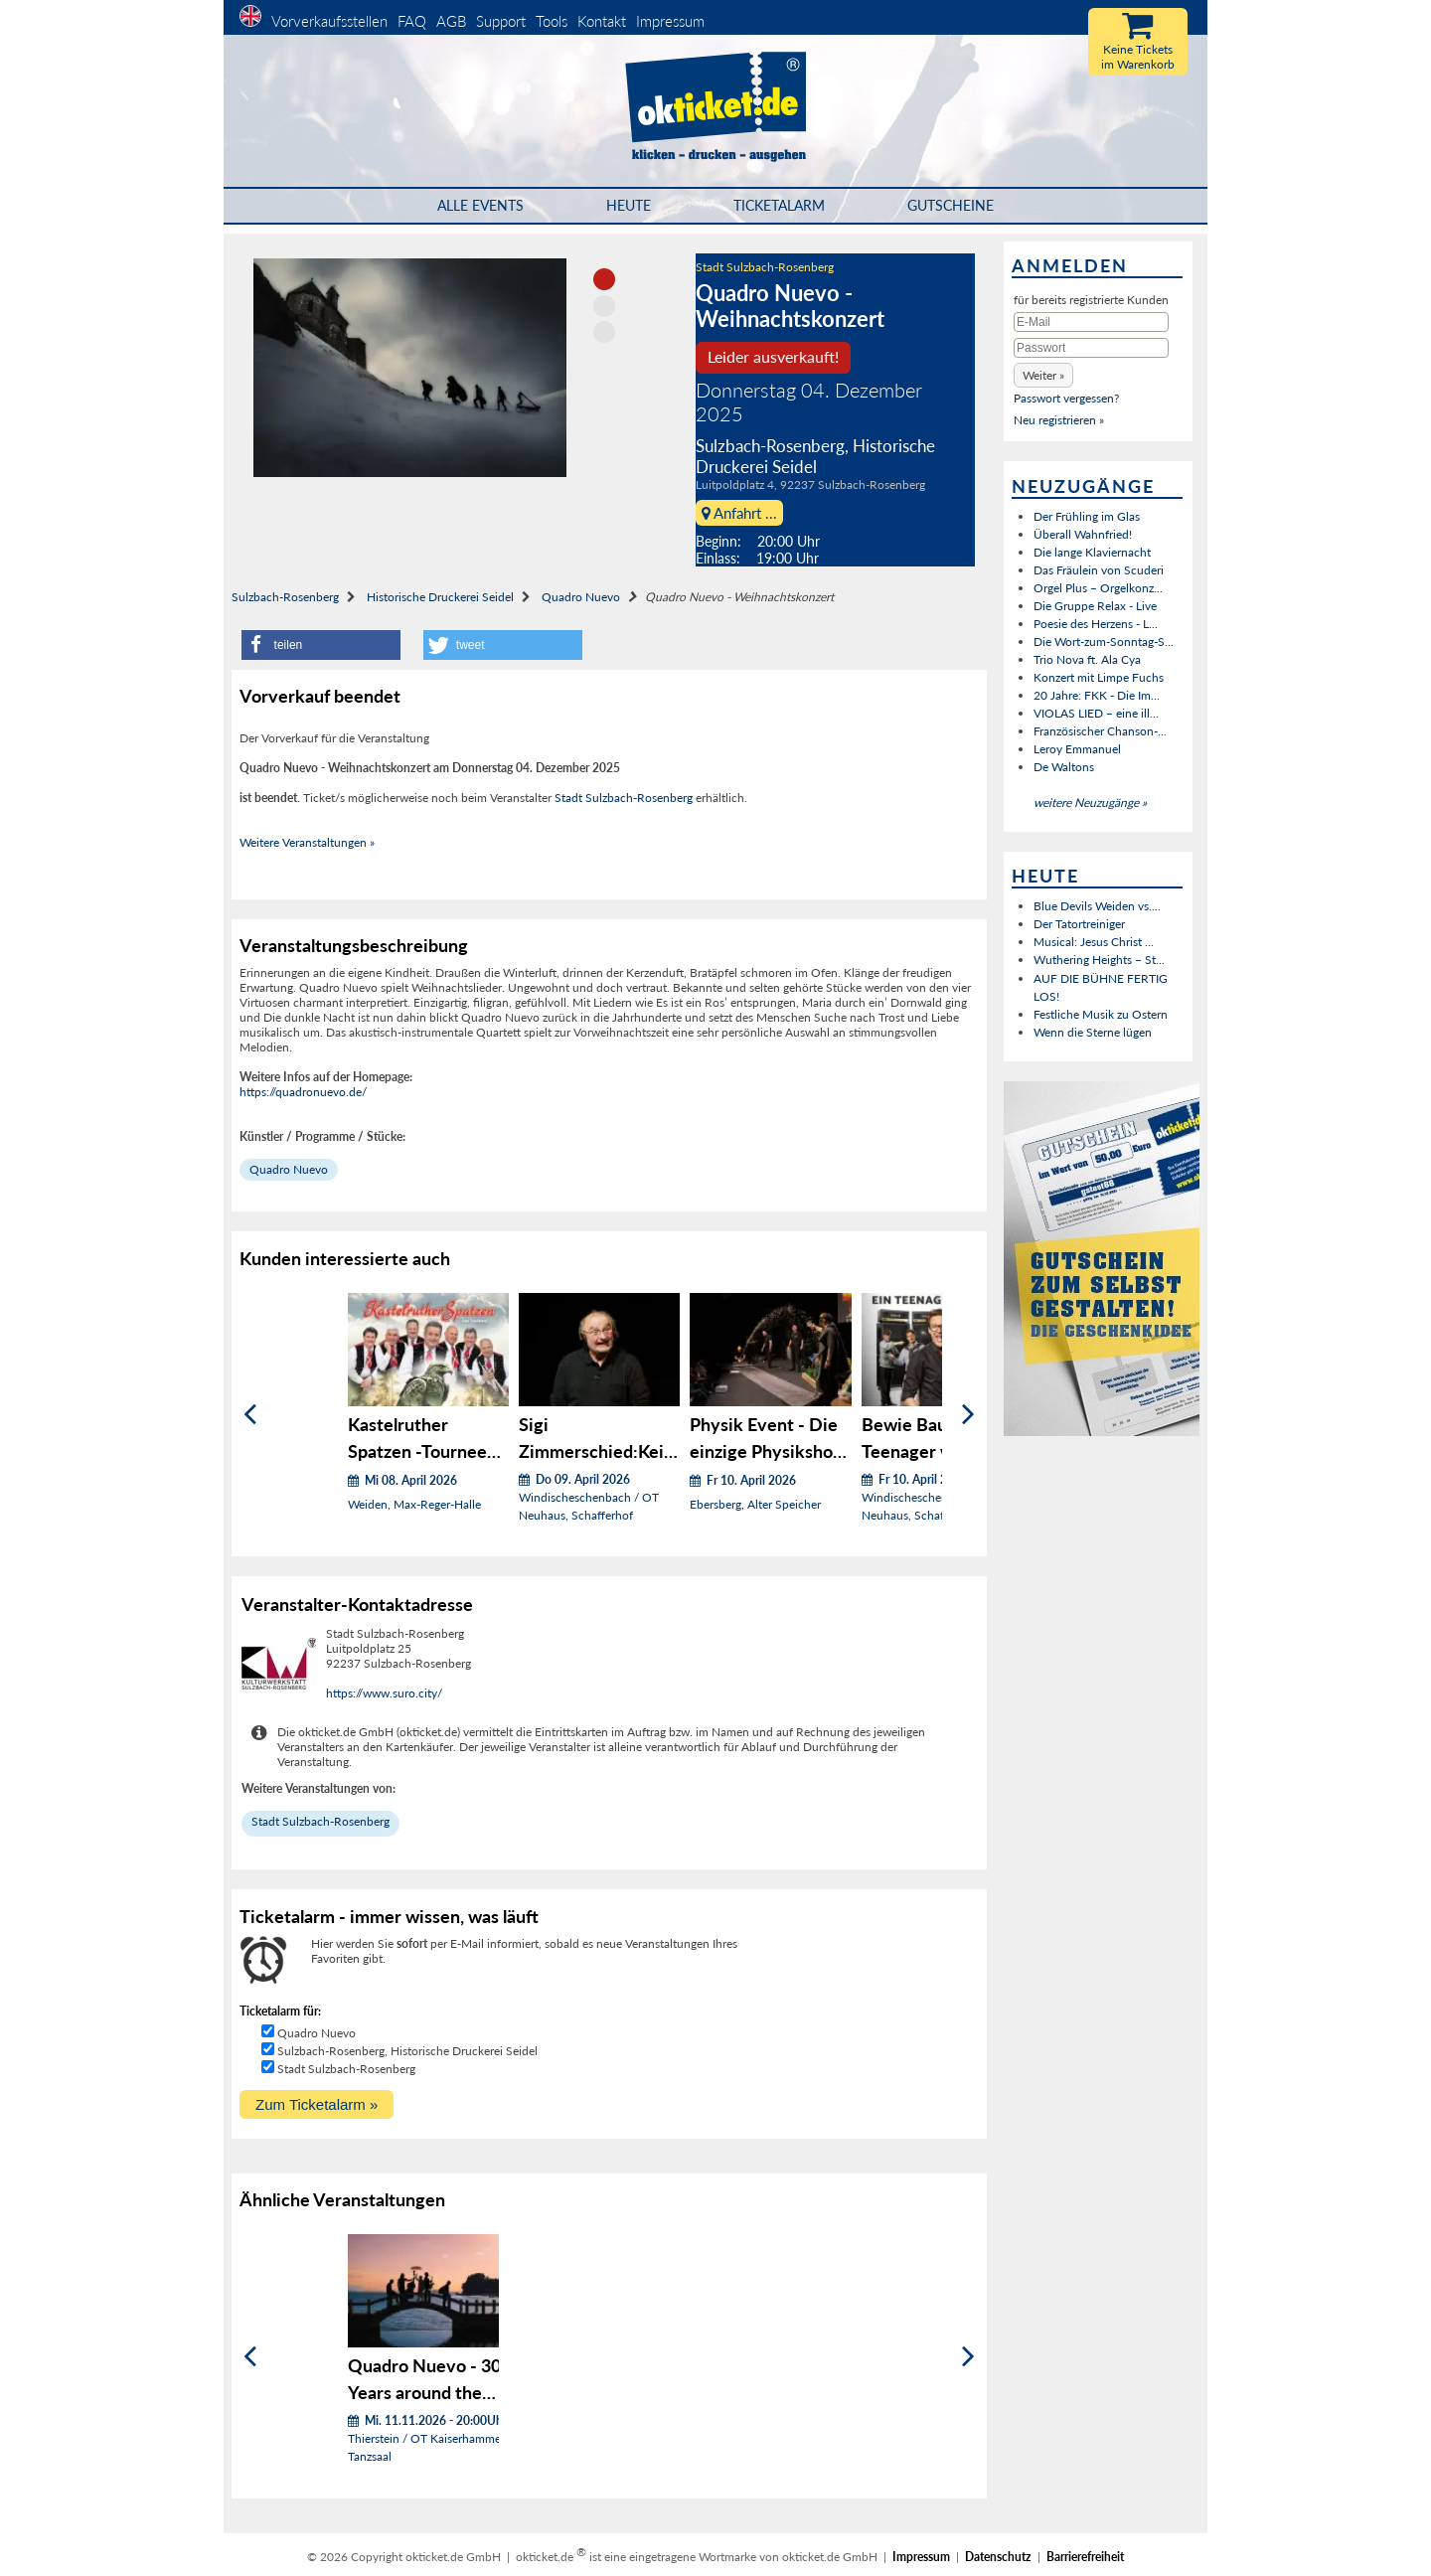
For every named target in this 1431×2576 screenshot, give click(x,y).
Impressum (670, 21)
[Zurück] (249, 1414)
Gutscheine (950, 205)
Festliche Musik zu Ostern (1101, 1014)
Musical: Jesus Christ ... (1094, 941)
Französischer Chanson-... (1100, 731)
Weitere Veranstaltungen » (307, 842)
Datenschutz (998, 2556)
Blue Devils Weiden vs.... (1097, 905)
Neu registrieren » (1059, 419)
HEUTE (628, 205)
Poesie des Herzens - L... (1096, 623)
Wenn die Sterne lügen (1093, 1032)
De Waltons (1064, 766)
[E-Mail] (1091, 322)
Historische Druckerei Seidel (440, 596)
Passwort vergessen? (1066, 398)
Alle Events (480, 205)
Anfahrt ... (739, 513)
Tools (551, 21)
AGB (451, 21)
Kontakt (601, 21)
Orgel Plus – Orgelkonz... (1098, 587)
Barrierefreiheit (1085, 2556)
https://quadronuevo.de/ (303, 1091)
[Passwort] (1091, 348)
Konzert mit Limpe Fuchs (1099, 677)
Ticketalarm (779, 205)
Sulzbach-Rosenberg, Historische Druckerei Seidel (407, 2050)
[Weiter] (968, 1414)
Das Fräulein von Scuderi (1099, 570)
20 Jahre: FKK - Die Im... (1097, 695)
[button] (320, 645)
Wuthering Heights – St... (1099, 959)
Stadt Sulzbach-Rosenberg (765, 266)
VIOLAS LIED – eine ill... (1096, 713)
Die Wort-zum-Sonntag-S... (1104, 641)
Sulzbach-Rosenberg (285, 596)
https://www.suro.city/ (384, 1693)
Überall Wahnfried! (1083, 534)
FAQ (412, 21)
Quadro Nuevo (581, 596)
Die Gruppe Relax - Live (1095, 605)
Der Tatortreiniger (1079, 923)
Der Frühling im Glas (1087, 516)
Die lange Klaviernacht (1092, 552)
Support (501, 21)
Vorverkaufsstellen (329, 21)
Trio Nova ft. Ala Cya (1087, 659)
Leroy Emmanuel (1077, 748)
